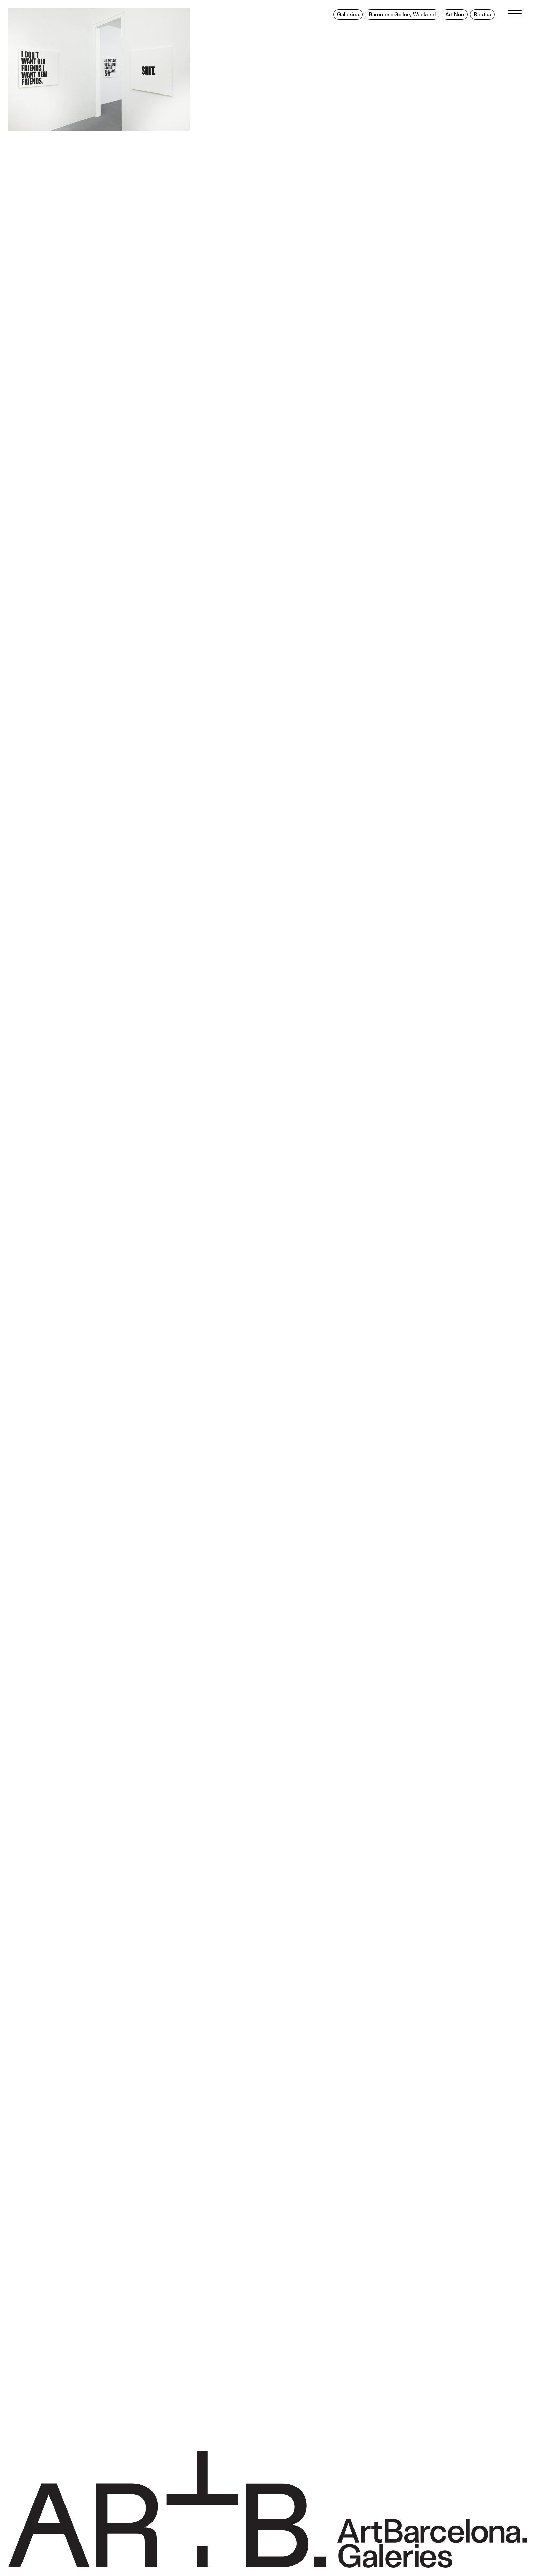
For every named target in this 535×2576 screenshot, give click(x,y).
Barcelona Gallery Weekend (402, 14)
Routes (482, 14)
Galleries (348, 14)
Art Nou (454, 14)
